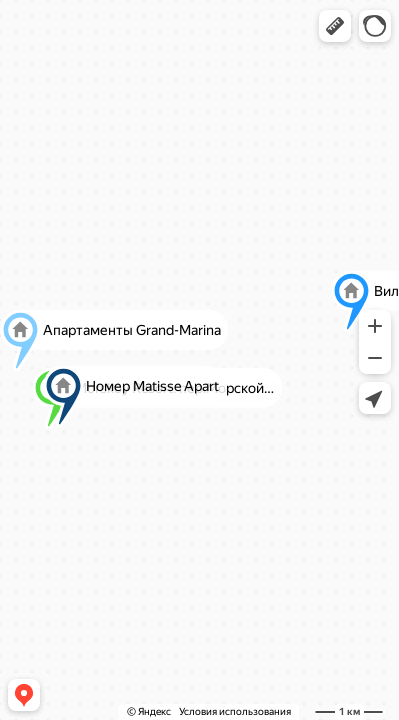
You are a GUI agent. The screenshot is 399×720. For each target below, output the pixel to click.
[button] (335, 26)
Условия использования (235, 711)
